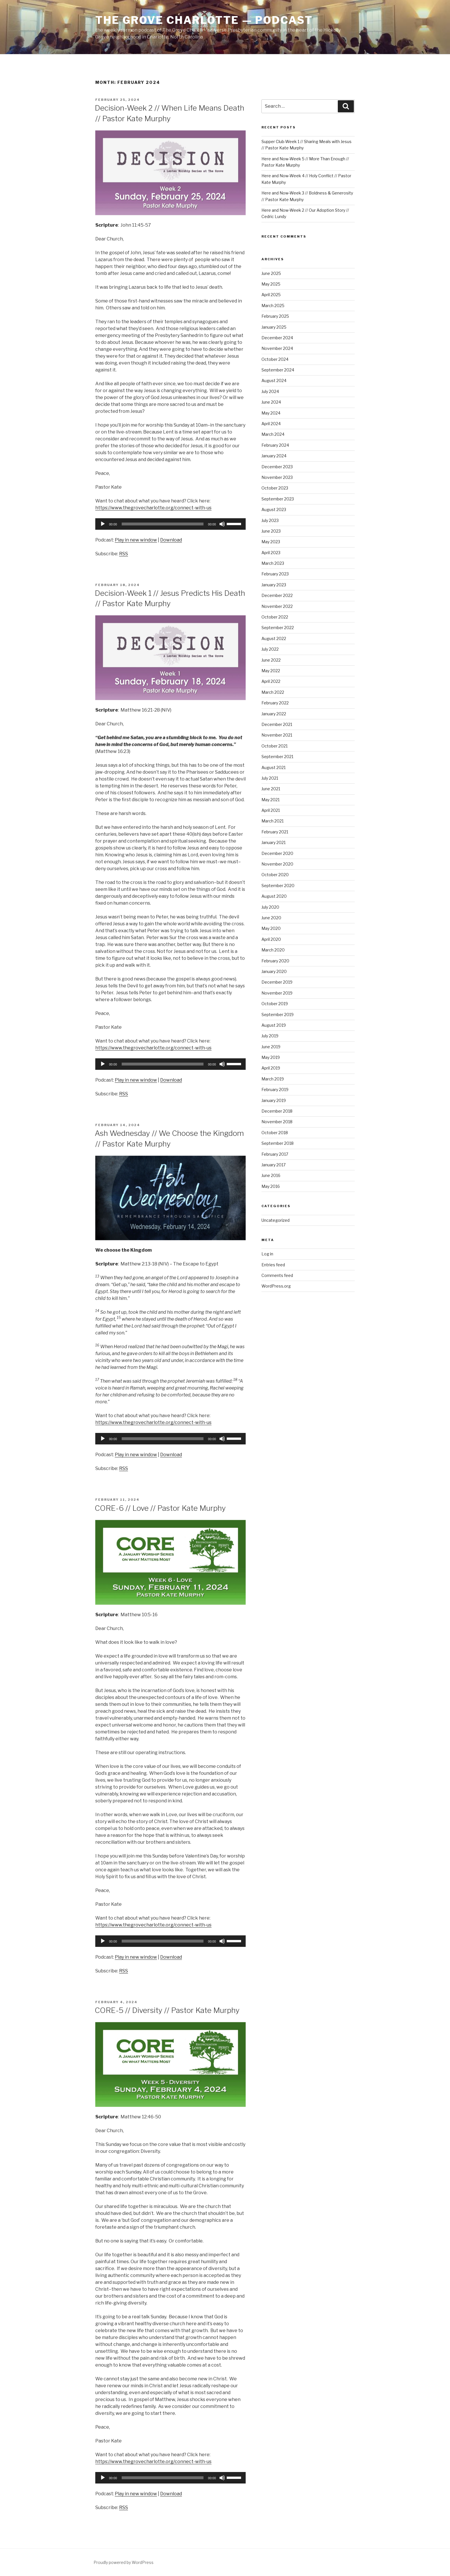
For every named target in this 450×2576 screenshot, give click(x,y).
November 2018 (276, 1121)
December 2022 (277, 595)
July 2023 (270, 520)
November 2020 (277, 864)
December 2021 (276, 724)
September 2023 (277, 498)
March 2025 (272, 305)
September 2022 (277, 627)
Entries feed (273, 1264)
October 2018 (274, 1132)
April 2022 (270, 681)
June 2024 (271, 402)
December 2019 (276, 982)
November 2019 (276, 993)
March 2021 (272, 820)
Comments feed (277, 1275)
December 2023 (277, 466)
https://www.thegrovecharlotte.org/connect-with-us (153, 507)
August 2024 (273, 380)
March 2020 (273, 949)
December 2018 (276, 1111)
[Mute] (222, 524)
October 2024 (274, 359)
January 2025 (273, 327)
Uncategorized (275, 1220)
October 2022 (274, 616)
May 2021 (270, 799)
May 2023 (270, 541)
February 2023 (275, 573)
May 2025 (270, 284)
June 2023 (271, 531)
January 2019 (273, 1100)
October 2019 (274, 1003)
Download (171, 540)
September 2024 (277, 369)
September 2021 (277, 756)
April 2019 (270, 1068)
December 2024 (277, 337)
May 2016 (270, 1186)
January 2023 (273, 584)
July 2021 (269, 778)
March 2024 (272, 434)
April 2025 (271, 294)
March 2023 (272, 563)
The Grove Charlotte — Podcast (204, 20)
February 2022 (275, 702)
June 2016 (270, 1175)
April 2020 (271, 939)
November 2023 (277, 477)
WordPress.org (276, 1286)
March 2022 (272, 692)
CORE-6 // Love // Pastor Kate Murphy (160, 1508)
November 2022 (277, 606)
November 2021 (276, 735)
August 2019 (273, 1025)
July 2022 (270, 649)
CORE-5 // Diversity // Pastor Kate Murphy (167, 2010)
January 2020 (274, 971)
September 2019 (277, 1014)
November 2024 (277, 348)
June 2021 (270, 788)
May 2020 (271, 928)
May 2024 (270, 413)
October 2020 (275, 874)
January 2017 (273, 1164)
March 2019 (272, 1078)
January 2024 (273, 455)
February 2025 (275, 316)
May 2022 (270, 670)
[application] (170, 524)
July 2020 (270, 907)
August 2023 (273, 509)
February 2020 (275, 960)
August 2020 (274, 896)
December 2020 (277, 853)
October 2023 (274, 487)
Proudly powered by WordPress (124, 2562)
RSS (123, 553)
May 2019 (270, 1057)
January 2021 (273, 842)
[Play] (103, 524)
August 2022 (273, 638)
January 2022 (273, 713)
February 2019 (274, 1089)
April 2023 (270, 552)
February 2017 (274, 1154)
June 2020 (271, 917)
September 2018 (277, 1143)
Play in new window (136, 540)
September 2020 (277, 885)
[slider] (162, 524)
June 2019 (270, 1046)
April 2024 (271, 423)
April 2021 (270, 810)
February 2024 (275, 445)
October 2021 (274, 745)
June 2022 (271, 660)
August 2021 (273, 767)
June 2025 (271, 273)
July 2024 (270, 391)
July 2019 (269, 1035)
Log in (267, 1253)
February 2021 (274, 831)
